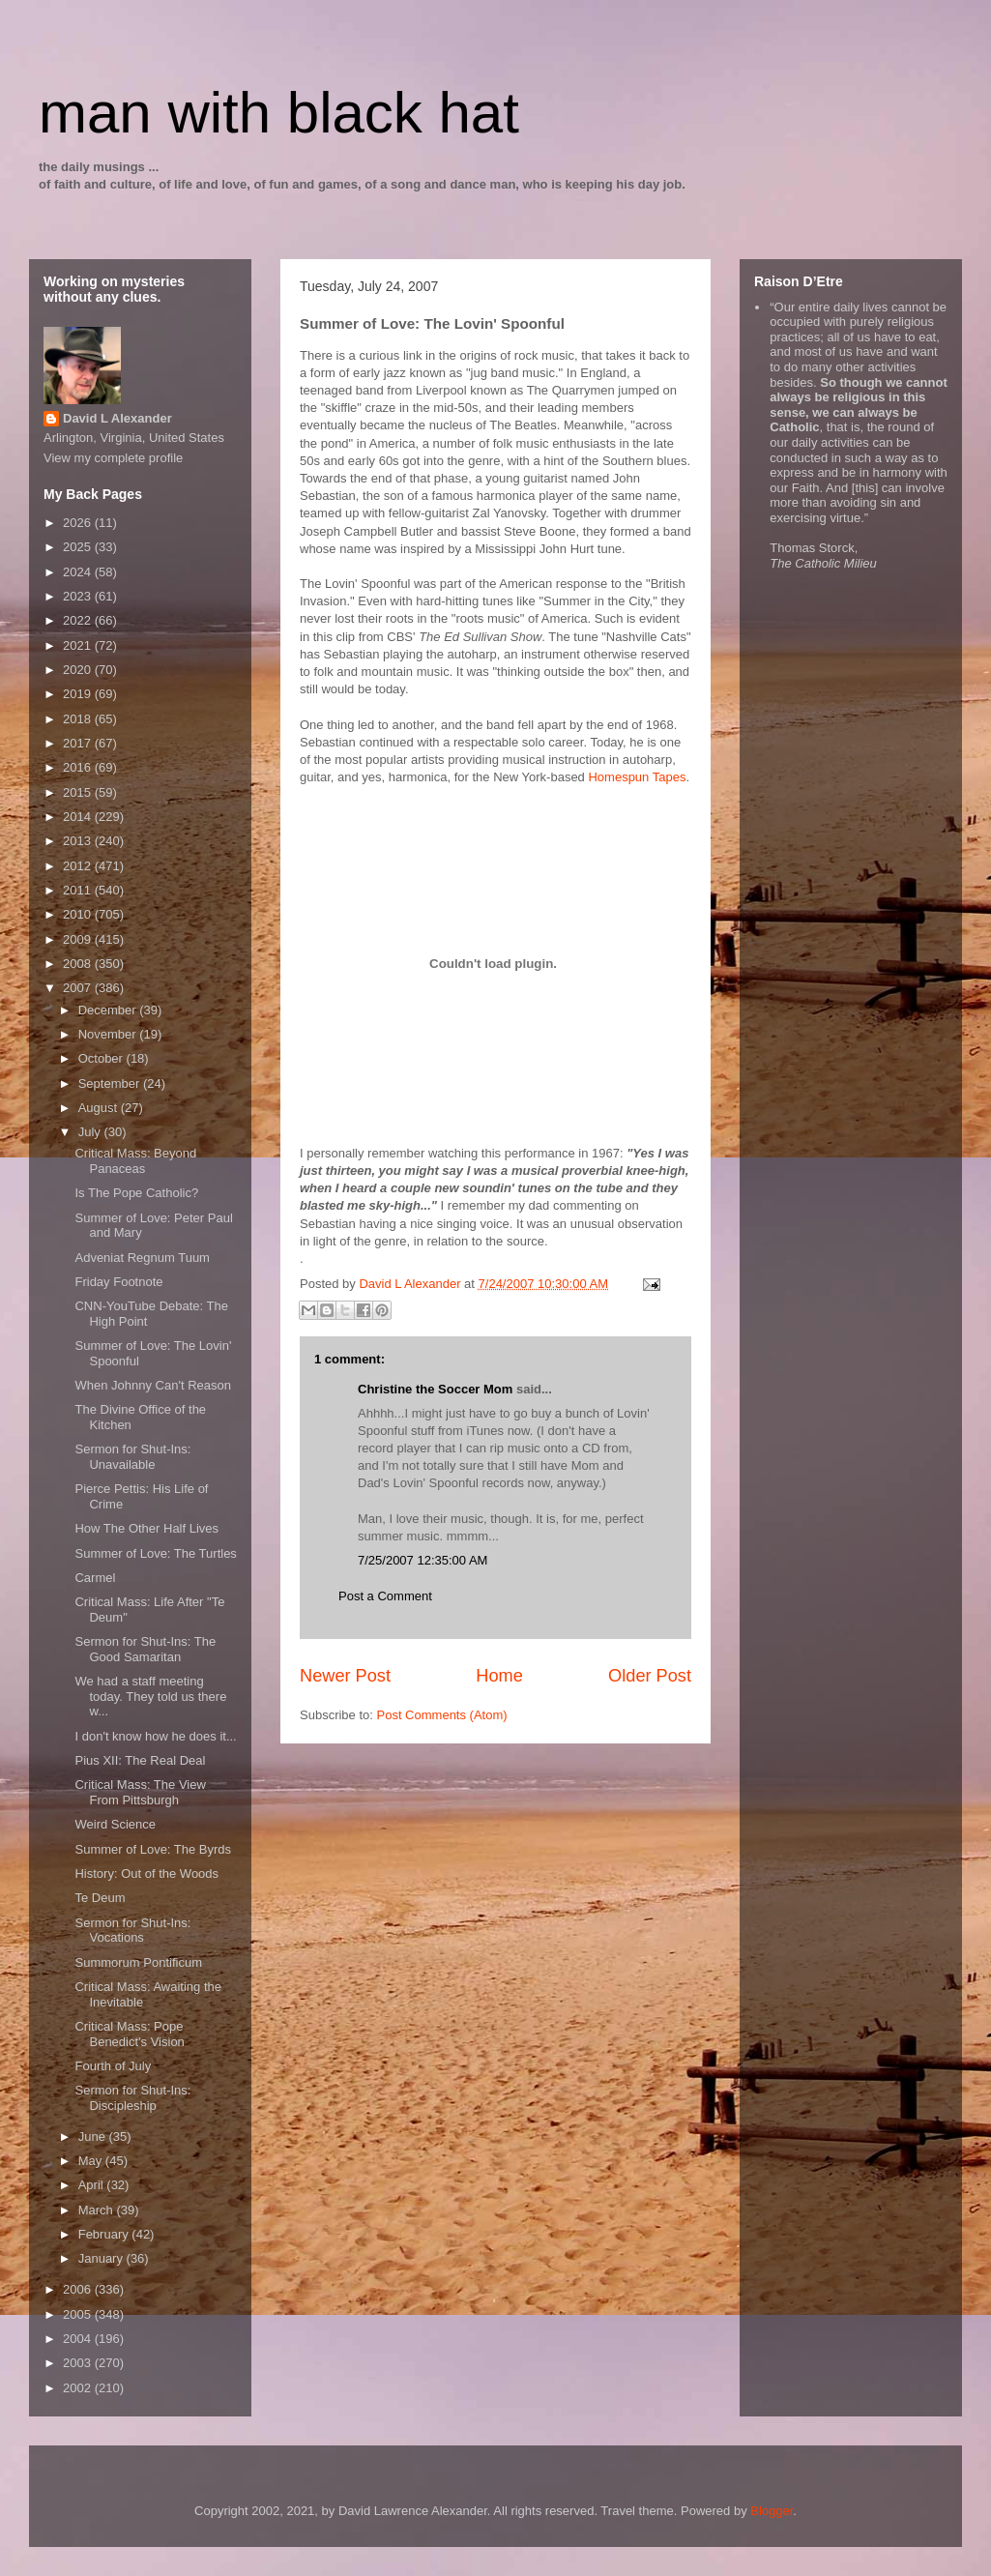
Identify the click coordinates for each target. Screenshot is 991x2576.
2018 (79, 719)
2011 (79, 890)
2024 (79, 572)
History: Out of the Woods (146, 1873)
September (110, 1083)
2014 (79, 816)
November (109, 1034)
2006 (79, 2289)
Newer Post (345, 1675)
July (91, 1132)
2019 (79, 694)
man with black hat (279, 112)
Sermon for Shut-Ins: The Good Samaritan (145, 1649)
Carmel (94, 1577)
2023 (79, 596)
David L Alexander (117, 418)
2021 (79, 645)
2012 (79, 866)
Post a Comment (385, 1596)
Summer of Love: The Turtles (155, 1553)
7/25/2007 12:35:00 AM (422, 1560)
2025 (79, 547)
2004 (79, 2338)
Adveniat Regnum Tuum (141, 1257)
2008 (79, 963)
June (93, 2136)
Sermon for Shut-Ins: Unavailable (132, 1457)
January (102, 2258)
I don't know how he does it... (155, 1736)
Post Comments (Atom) (442, 1715)
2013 (79, 841)
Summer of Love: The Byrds (152, 1849)
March (97, 2210)
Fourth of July (112, 2066)
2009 (79, 939)
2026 (79, 522)
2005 (79, 2314)
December (109, 1010)
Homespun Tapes (636, 777)
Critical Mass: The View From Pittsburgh (139, 1792)
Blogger (771, 2510)
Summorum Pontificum (137, 1962)
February (105, 2234)
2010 (79, 914)
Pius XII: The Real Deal (139, 1760)
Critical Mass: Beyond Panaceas (135, 1161)
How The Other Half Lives (146, 1528)
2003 (79, 2363)
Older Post (649, 1675)
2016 (79, 767)
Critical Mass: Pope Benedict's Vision (129, 2034)
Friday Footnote (118, 1281)
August (99, 1107)
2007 (79, 988)
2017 (79, 743)
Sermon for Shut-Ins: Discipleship (132, 2098)
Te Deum (99, 1897)
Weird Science (115, 1824)
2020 (79, 669)
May (91, 2160)
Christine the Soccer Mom (435, 1389)
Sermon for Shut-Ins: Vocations (132, 1931)
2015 (79, 792)
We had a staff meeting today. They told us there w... (150, 1696)
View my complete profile (113, 458)
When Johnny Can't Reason (152, 1385)
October (102, 1058)
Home (499, 1675)
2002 (79, 2388)
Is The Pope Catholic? (136, 1193)
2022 (79, 620)
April (92, 2185)
